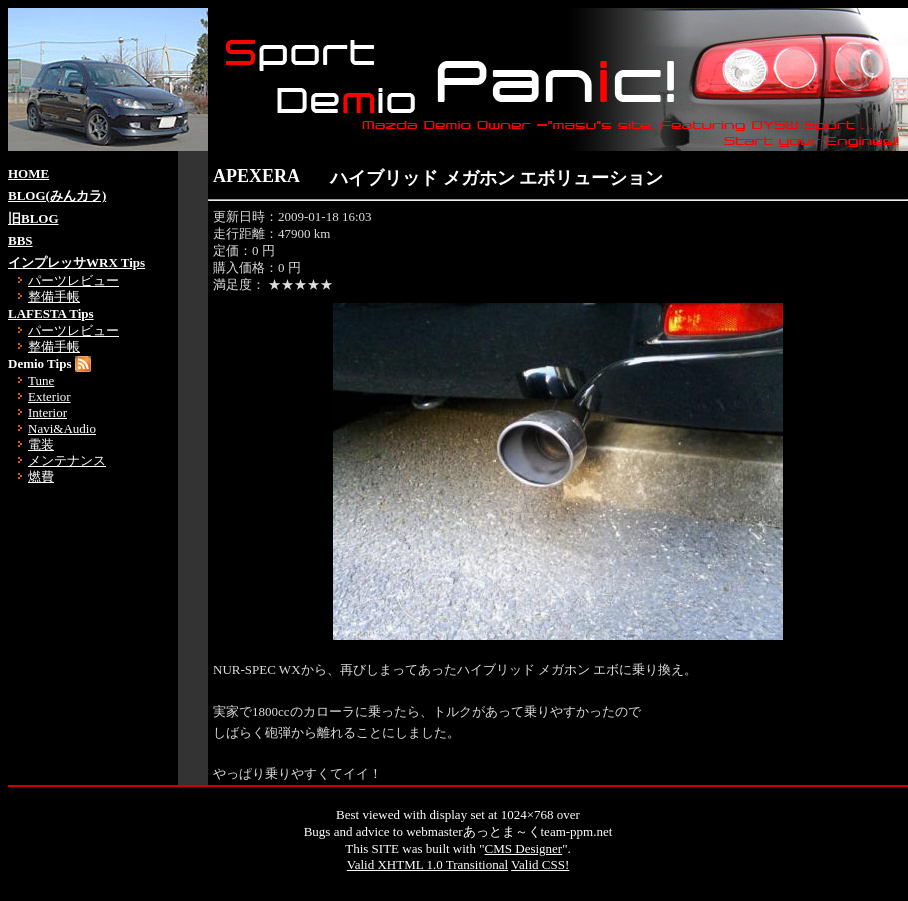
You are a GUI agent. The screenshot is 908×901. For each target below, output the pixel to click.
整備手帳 (54, 296)
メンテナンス (67, 460)
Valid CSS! (540, 864)
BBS (20, 240)
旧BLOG (33, 218)
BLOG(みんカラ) (57, 195)
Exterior (49, 396)
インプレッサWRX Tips (76, 262)
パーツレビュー (73, 280)
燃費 (41, 476)
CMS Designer (524, 848)
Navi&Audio (62, 428)
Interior (47, 412)
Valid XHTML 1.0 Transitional (427, 864)
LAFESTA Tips (51, 313)
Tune (41, 380)
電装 (41, 444)
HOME (28, 173)
